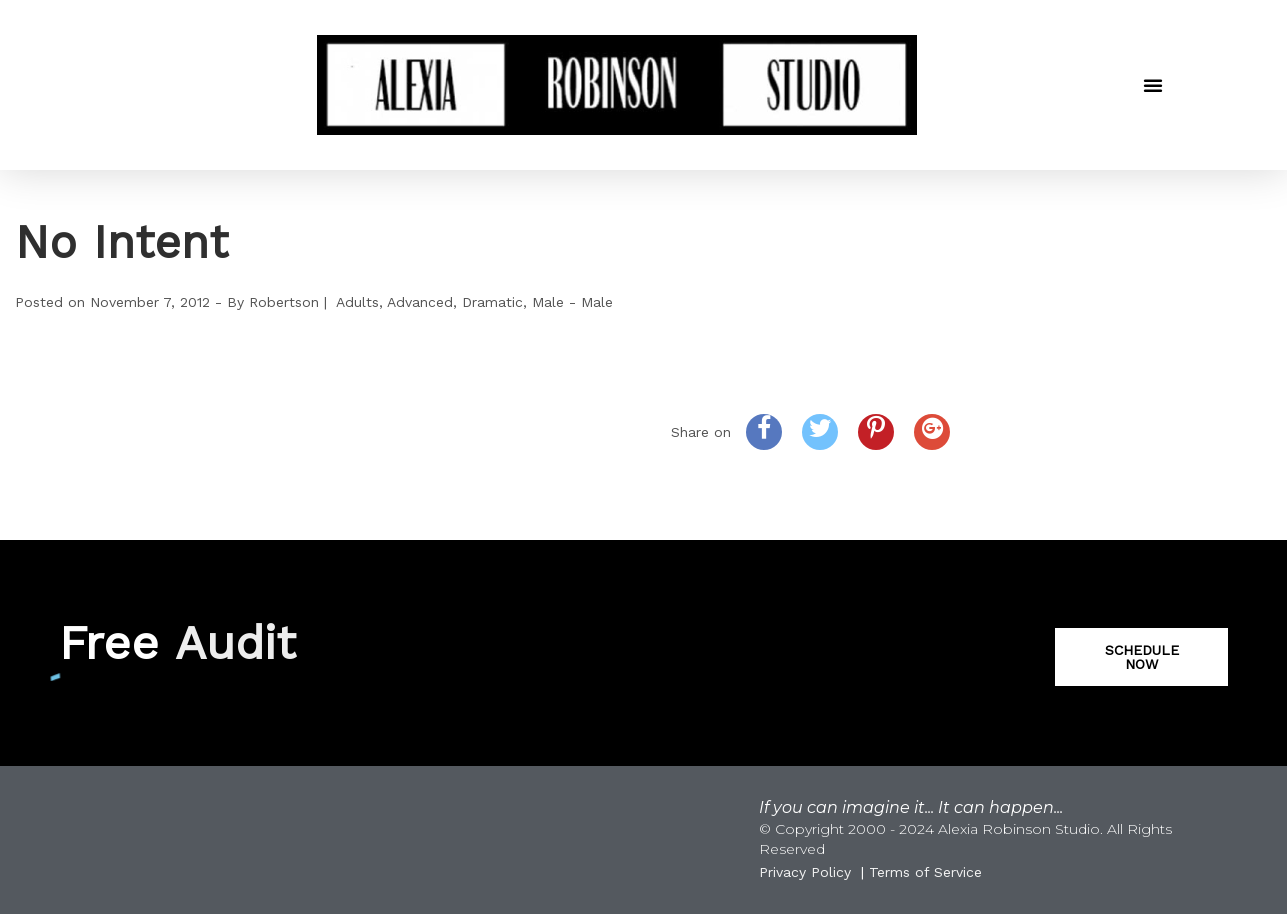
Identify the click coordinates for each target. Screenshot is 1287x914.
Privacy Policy (805, 872)
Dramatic (492, 302)
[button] (1153, 85)
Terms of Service (925, 872)
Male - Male (572, 302)
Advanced (420, 302)
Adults (357, 302)
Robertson (284, 302)
